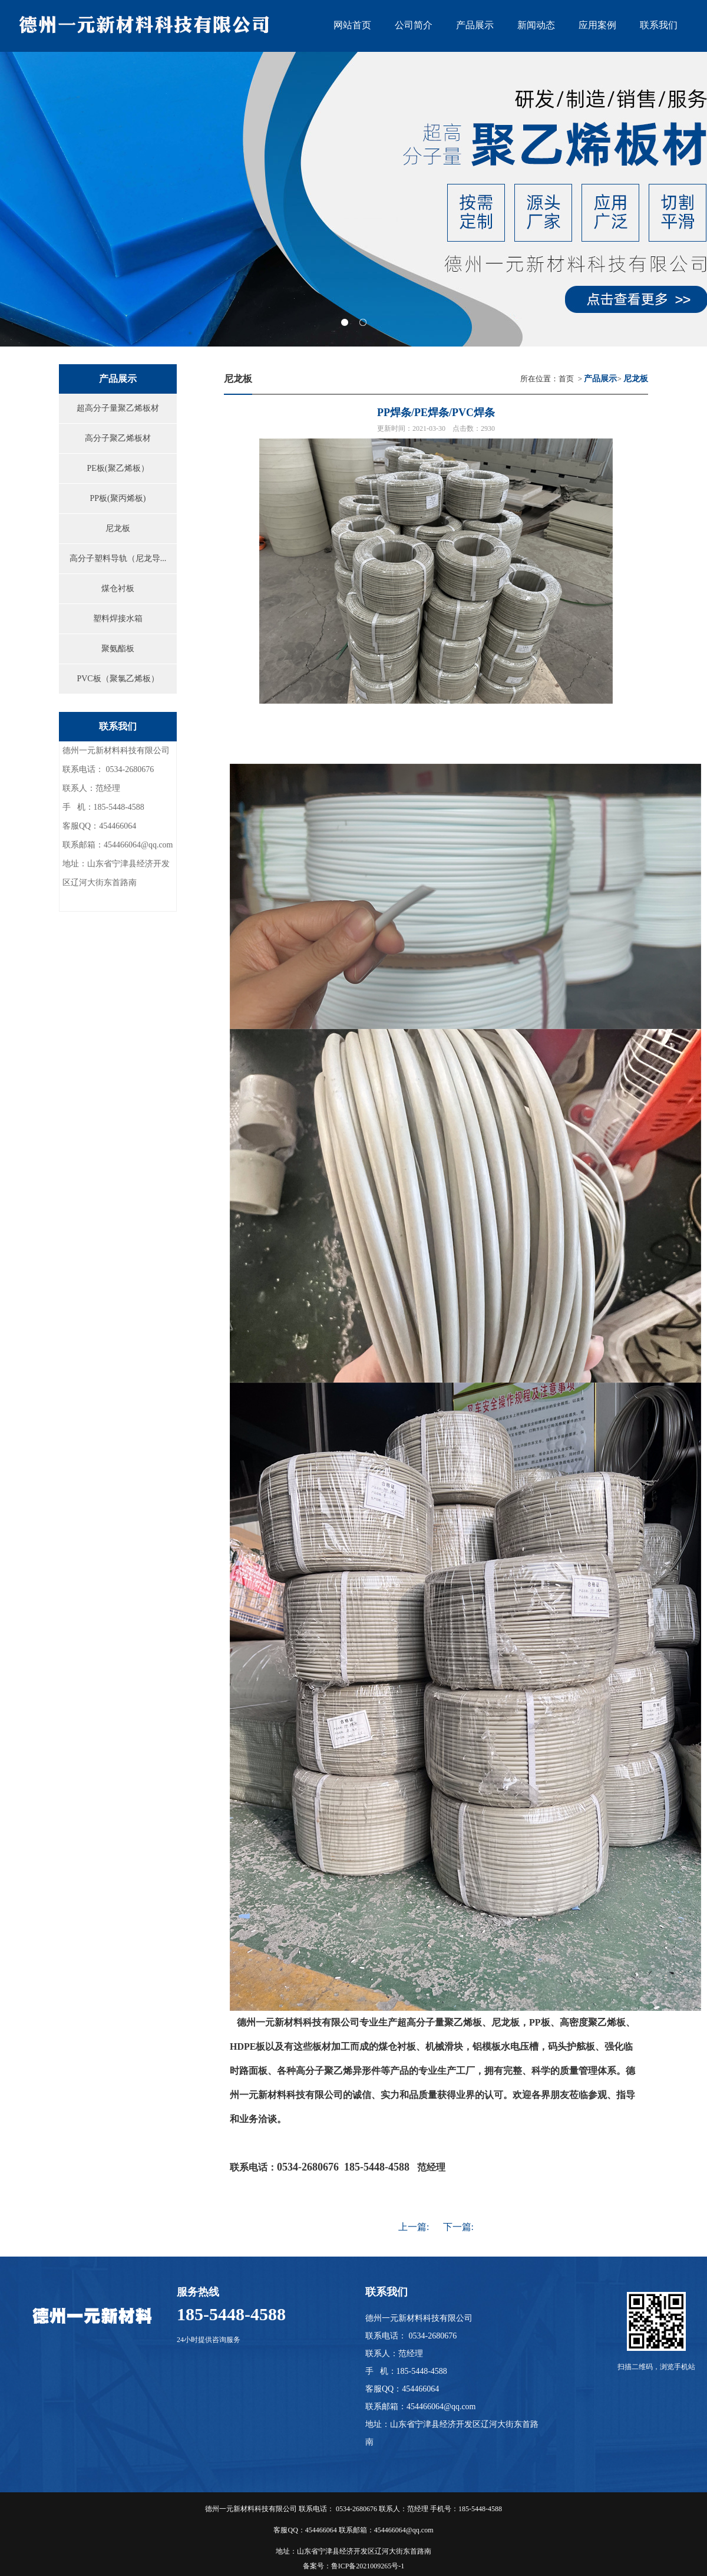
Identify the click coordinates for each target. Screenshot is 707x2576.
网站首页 (352, 25)
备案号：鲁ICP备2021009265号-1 (354, 2566)
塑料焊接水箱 (118, 618)
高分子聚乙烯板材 (118, 438)
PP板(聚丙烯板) (118, 498)
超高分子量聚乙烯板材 (118, 408)
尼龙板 (117, 528)
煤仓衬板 (117, 588)
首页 (566, 378)
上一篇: (413, 2227)
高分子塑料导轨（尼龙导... (118, 558)
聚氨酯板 (117, 648)
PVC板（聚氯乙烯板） (117, 678)
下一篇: (458, 2227)
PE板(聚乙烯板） (118, 468)
